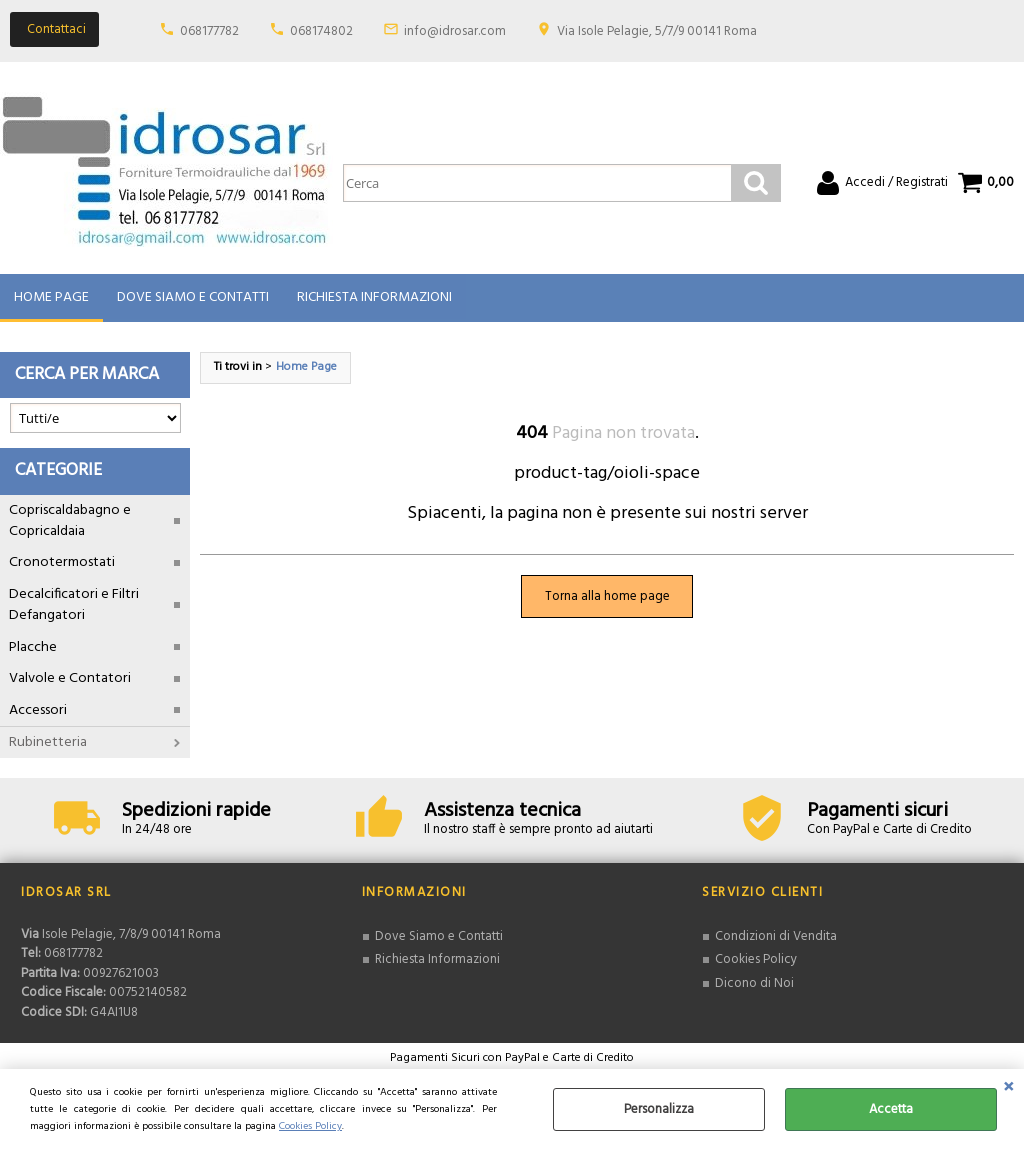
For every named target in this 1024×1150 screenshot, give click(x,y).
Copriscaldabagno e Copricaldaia (70, 522)
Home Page (51, 298)
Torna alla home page (607, 597)
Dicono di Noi (754, 984)
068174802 (321, 31)
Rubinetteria (48, 743)
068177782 (209, 31)
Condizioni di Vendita (776, 937)
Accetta (891, 1109)
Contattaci (56, 29)
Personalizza (659, 1109)
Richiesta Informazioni (374, 298)
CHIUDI (1008, 1089)
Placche (33, 648)
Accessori (38, 711)
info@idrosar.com (455, 31)
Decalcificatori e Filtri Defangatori (74, 606)
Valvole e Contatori (70, 679)
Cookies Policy (310, 1126)
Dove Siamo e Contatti (193, 298)
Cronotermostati (62, 564)
